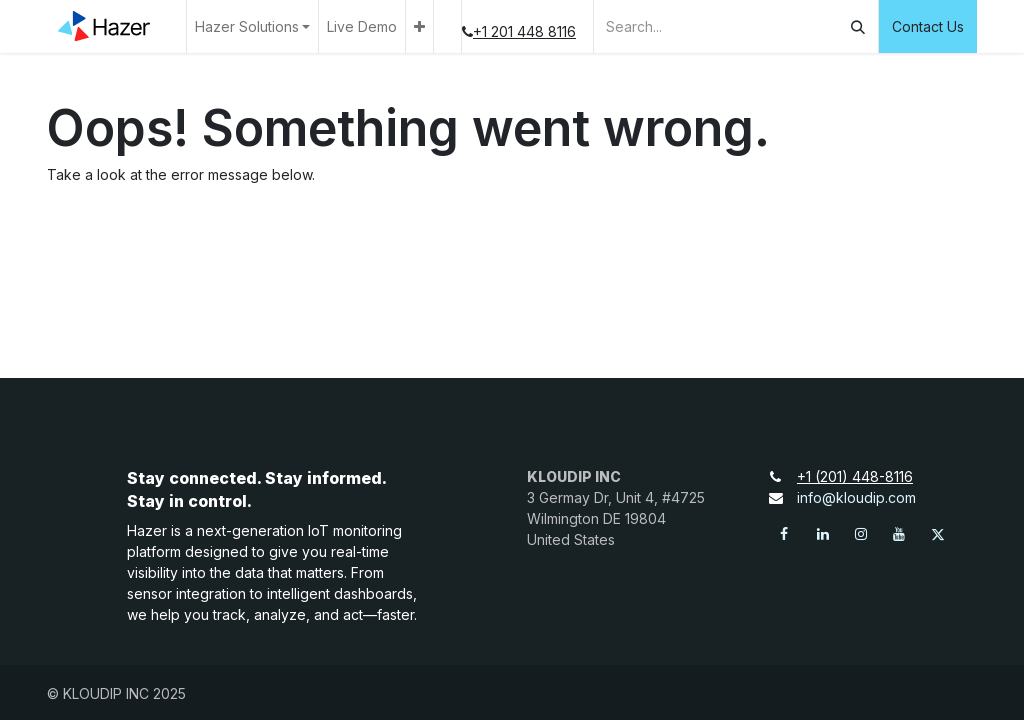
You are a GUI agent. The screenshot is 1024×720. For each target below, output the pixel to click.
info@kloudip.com (856, 497)
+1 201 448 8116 (533, 31)
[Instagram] (861, 534)
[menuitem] (362, 26)
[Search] (858, 26)
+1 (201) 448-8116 (863, 476)
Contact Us (928, 26)
